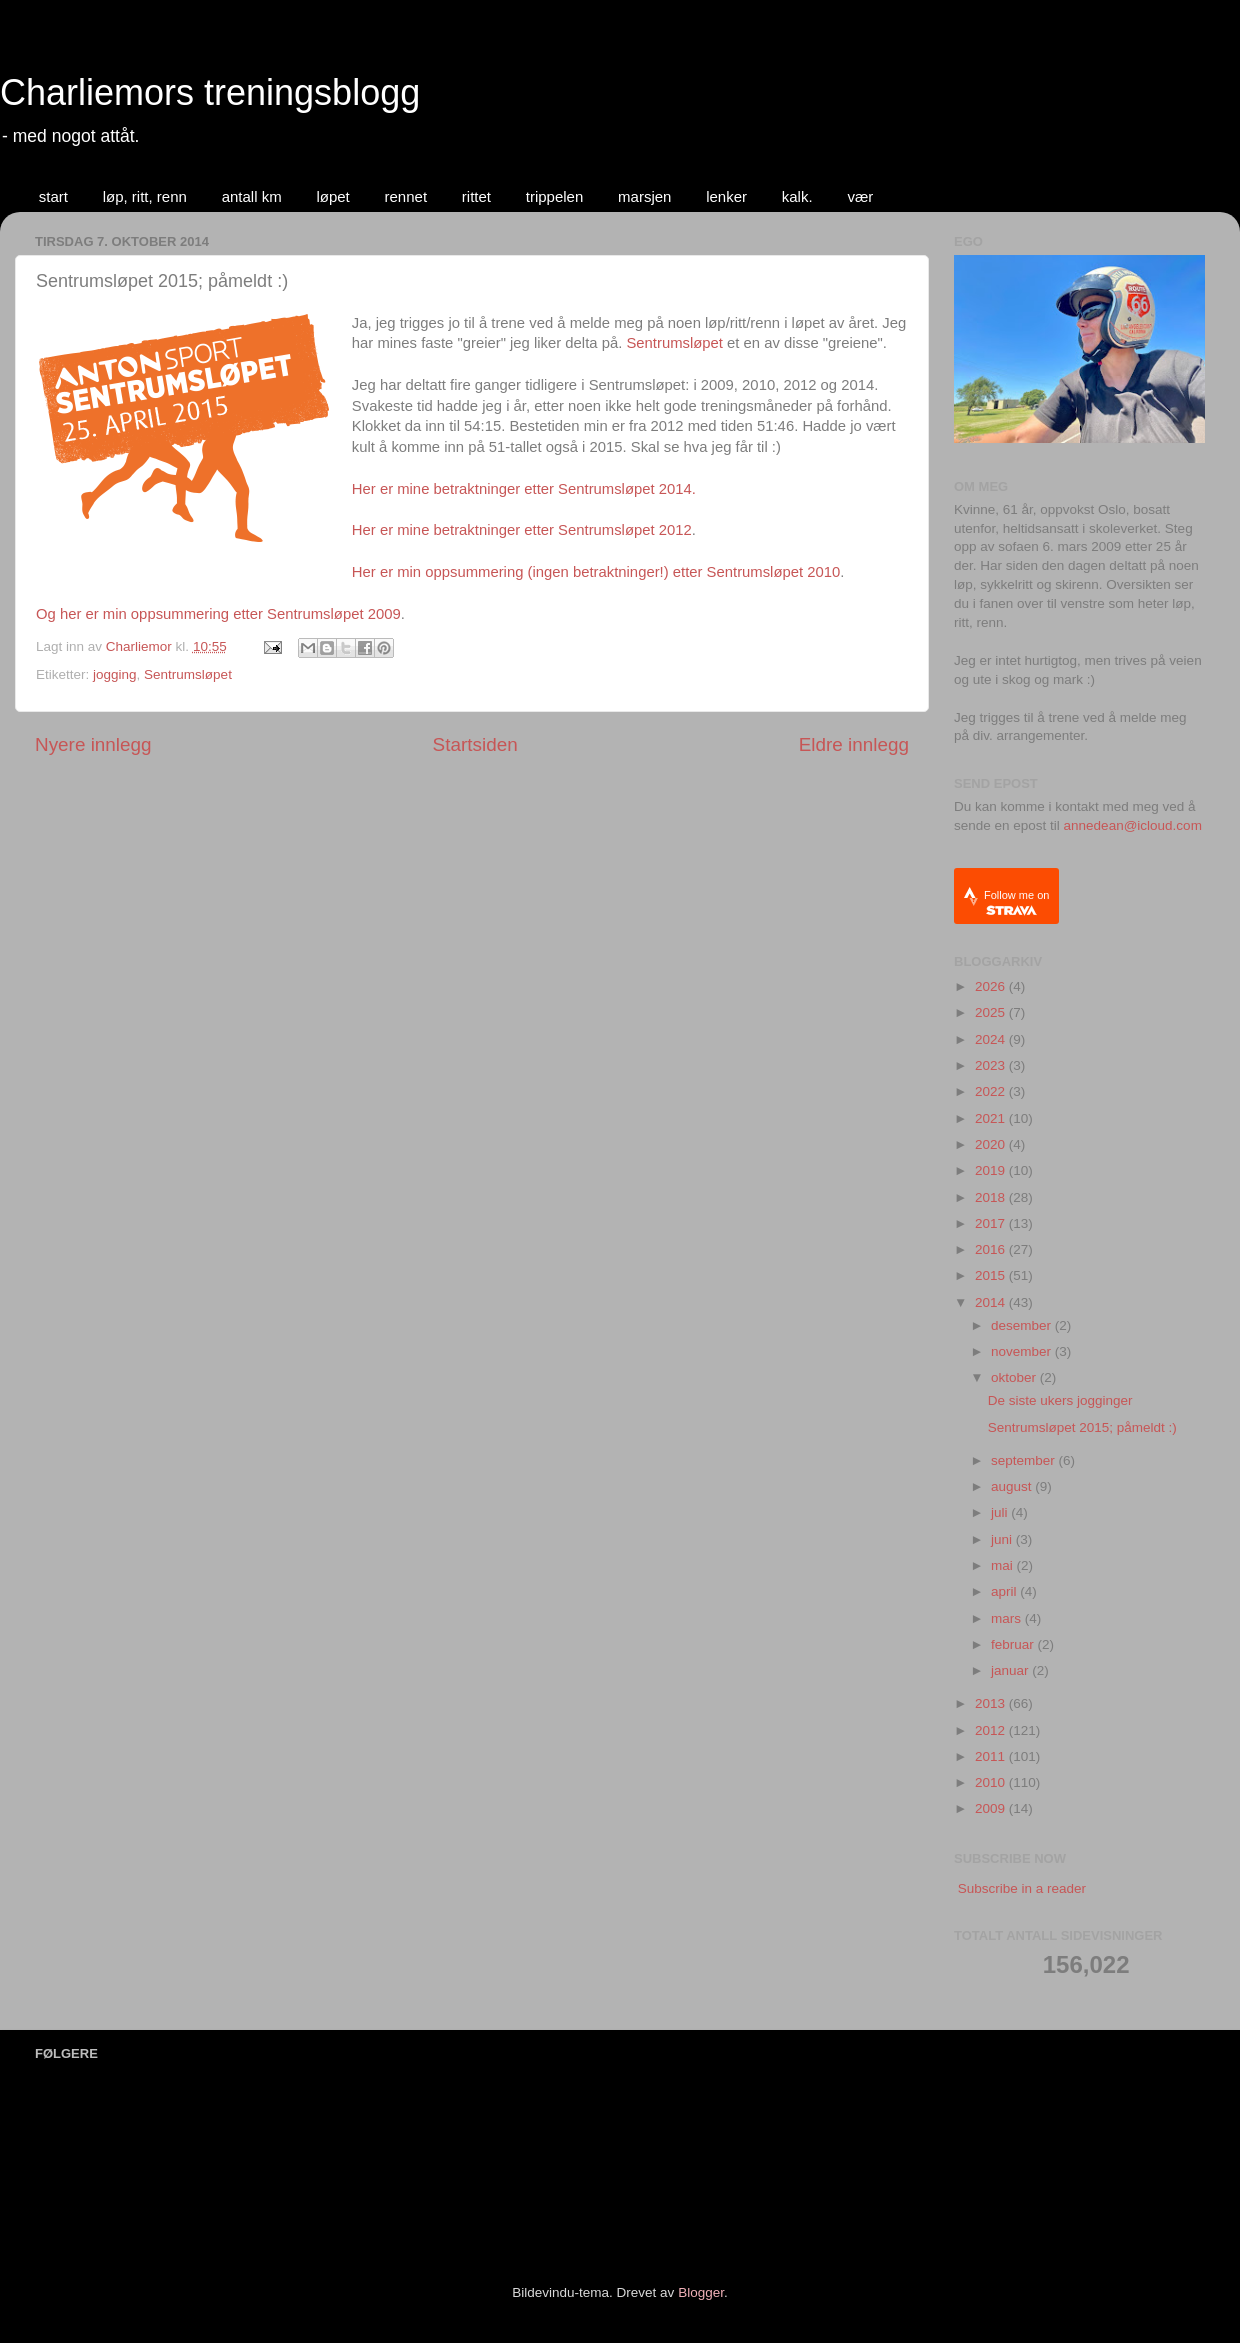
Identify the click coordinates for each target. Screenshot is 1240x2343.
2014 (992, 1302)
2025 (992, 1012)
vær (860, 196)
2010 (992, 1782)
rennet (406, 196)
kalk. (797, 196)
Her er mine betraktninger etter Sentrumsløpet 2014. (524, 489)
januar (1011, 1670)
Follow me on (1016, 902)
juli (1001, 1512)
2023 (992, 1065)
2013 (992, 1703)
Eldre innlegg (854, 744)
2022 (992, 1091)
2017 (992, 1223)
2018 (992, 1197)
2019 (992, 1170)
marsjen (644, 196)
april (1005, 1591)
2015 (992, 1275)
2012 (992, 1730)
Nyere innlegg (93, 744)
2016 (992, 1249)
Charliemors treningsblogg (210, 92)
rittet (476, 196)
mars (1008, 1618)
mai (1004, 1565)
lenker (726, 196)
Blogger (701, 2292)
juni (1003, 1539)
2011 (992, 1756)
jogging (115, 674)
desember (1023, 1325)
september (1025, 1460)
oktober (1015, 1377)
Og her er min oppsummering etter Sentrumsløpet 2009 (218, 614)
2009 (992, 1808)
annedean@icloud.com (1133, 825)
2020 (992, 1144)
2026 (992, 986)
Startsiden (475, 744)
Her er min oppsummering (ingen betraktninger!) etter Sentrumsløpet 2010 (596, 572)
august (1013, 1486)
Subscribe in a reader (1022, 1888)
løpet (332, 196)
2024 (992, 1039)
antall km (252, 196)
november (1023, 1351)
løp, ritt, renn (145, 196)
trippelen (555, 196)
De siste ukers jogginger (1060, 1400)
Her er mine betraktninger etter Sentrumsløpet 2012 (522, 530)
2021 (992, 1118)
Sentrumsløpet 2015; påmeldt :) (1082, 1427)
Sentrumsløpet (674, 343)
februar (1014, 1644)
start (53, 196)
